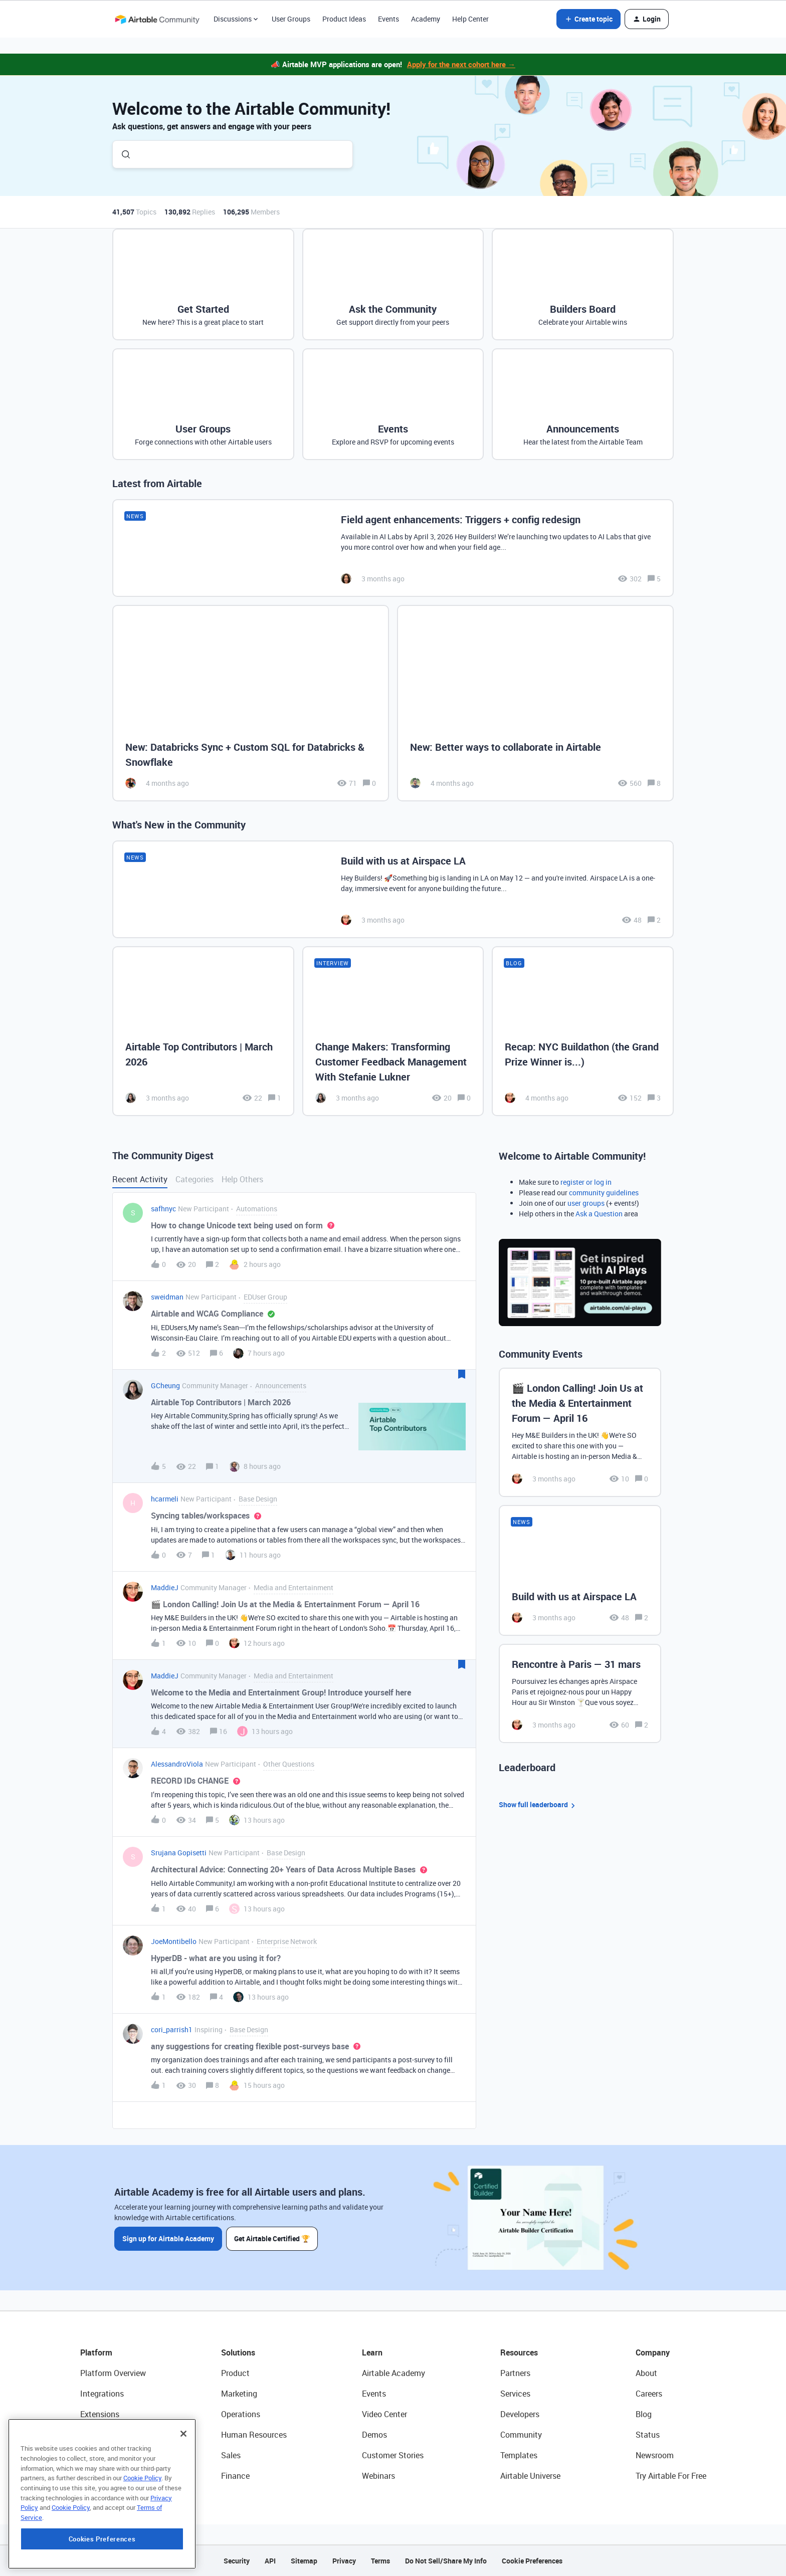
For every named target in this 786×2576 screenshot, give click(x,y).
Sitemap (304, 2560)
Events (388, 19)
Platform (96, 2352)
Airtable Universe (530, 2475)
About (646, 2373)
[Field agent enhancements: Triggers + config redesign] (393, 548)
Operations (240, 2414)
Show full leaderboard (538, 1805)
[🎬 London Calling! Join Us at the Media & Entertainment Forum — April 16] (580, 1432)
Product (235, 2373)
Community (521, 2434)
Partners (515, 2373)
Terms (380, 2560)
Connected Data (109, 2475)
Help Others (242, 1179)
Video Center (384, 2414)
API (270, 2560)
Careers (649, 2393)
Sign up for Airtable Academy (168, 2238)
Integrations (102, 2393)
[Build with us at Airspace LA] (393, 889)
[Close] (183, 2496)
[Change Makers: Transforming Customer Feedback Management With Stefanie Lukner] (393, 1031)
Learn (372, 2352)
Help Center (470, 19)
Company (653, 2352)
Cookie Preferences (532, 2560)
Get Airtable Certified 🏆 (272, 2238)
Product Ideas (344, 19)
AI (84, 2455)
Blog (644, 2414)
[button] (588, 19)
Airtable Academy (393, 2373)
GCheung (165, 1385)
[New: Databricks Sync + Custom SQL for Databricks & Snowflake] (250, 703)
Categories (194, 1179)
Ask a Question (599, 1213)
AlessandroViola (177, 1764)
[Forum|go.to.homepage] (157, 19)
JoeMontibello (174, 1941)
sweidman (167, 1297)
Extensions (99, 2414)
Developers (519, 2414)
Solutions (238, 2352)
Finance (235, 2475)
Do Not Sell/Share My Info (446, 2560)
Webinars (378, 2475)
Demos (374, 2434)
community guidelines (604, 1192)
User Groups (291, 19)
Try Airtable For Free (671, 2475)
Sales (231, 2455)
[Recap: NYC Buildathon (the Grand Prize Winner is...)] (583, 1031)
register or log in (586, 1182)
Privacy (344, 2560)
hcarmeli (164, 1499)
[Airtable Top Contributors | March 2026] (203, 1031)
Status (648, 2434)
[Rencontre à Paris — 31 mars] (580, 1693)
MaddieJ (164, 1587)
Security (237, 2560)
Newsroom (655, 2455)
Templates (518, 2455)
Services (515, 2393)
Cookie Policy (142, 2539)
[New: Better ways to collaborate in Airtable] (535, 703)
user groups (586, 1203)
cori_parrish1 (171, 2029)
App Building (102, 2434)
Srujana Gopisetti (179, 1852)
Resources (519, 2352)
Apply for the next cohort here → (461, 64)
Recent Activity (139, 1179)
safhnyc (163, 1208)
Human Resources (254, 2434)
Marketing (239, 2393)
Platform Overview (113, 2373)
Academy (425, 19)
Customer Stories (393, 2455)
